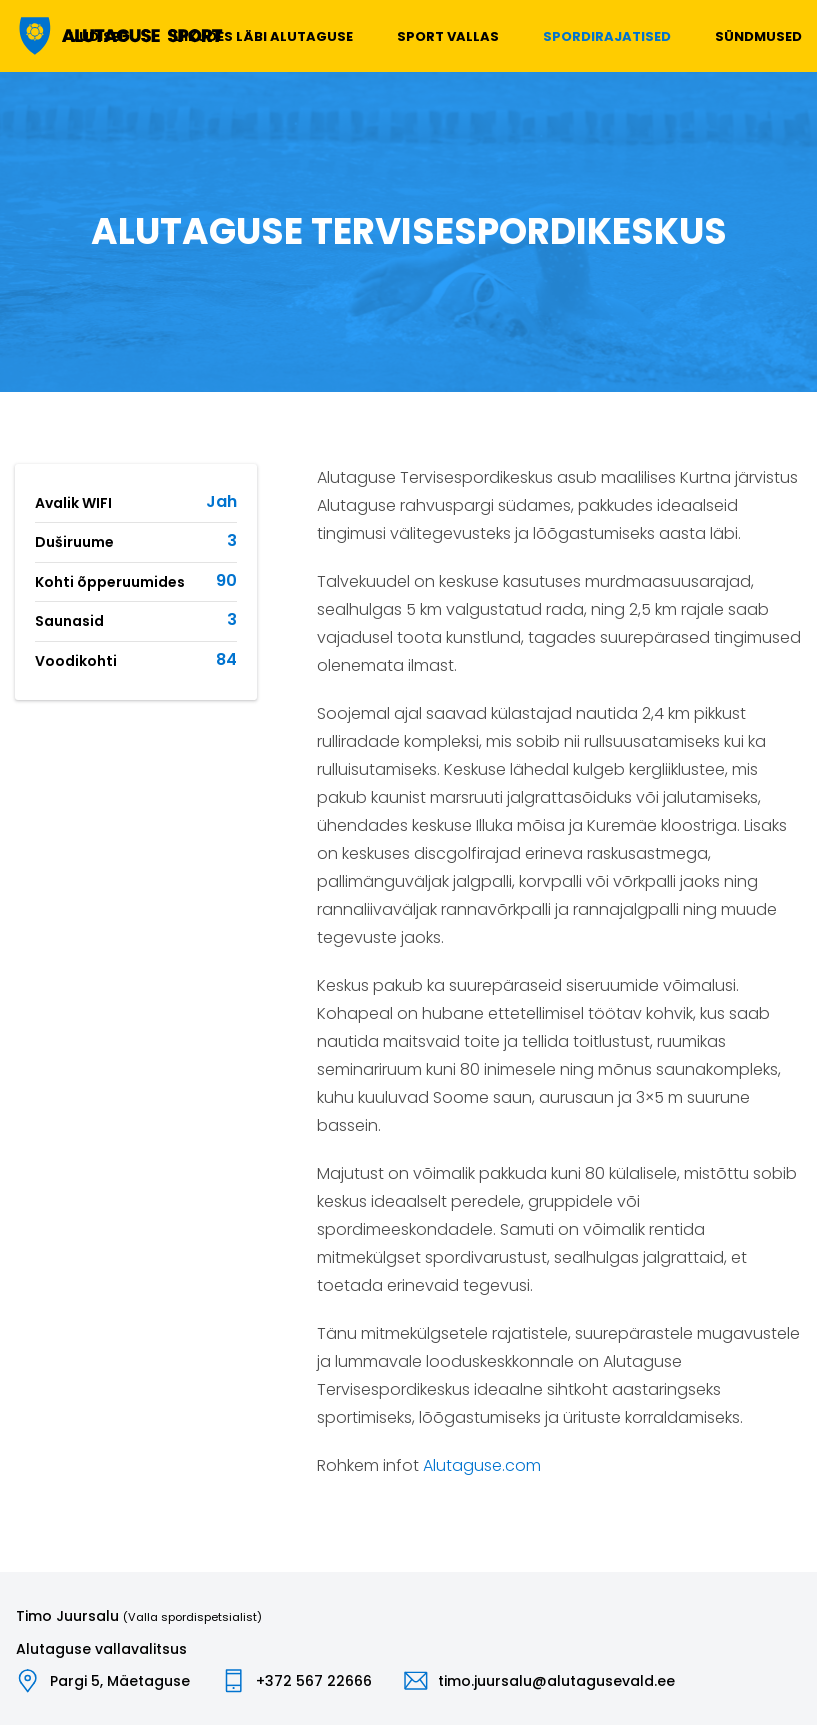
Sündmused (758, 36)
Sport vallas (448, 36)
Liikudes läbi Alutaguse (263, 36)
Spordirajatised (607, 36)
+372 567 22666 (314, 1681)
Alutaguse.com (482, 1465)
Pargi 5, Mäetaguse (120, 1681)
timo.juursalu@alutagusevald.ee (556, 1681)
